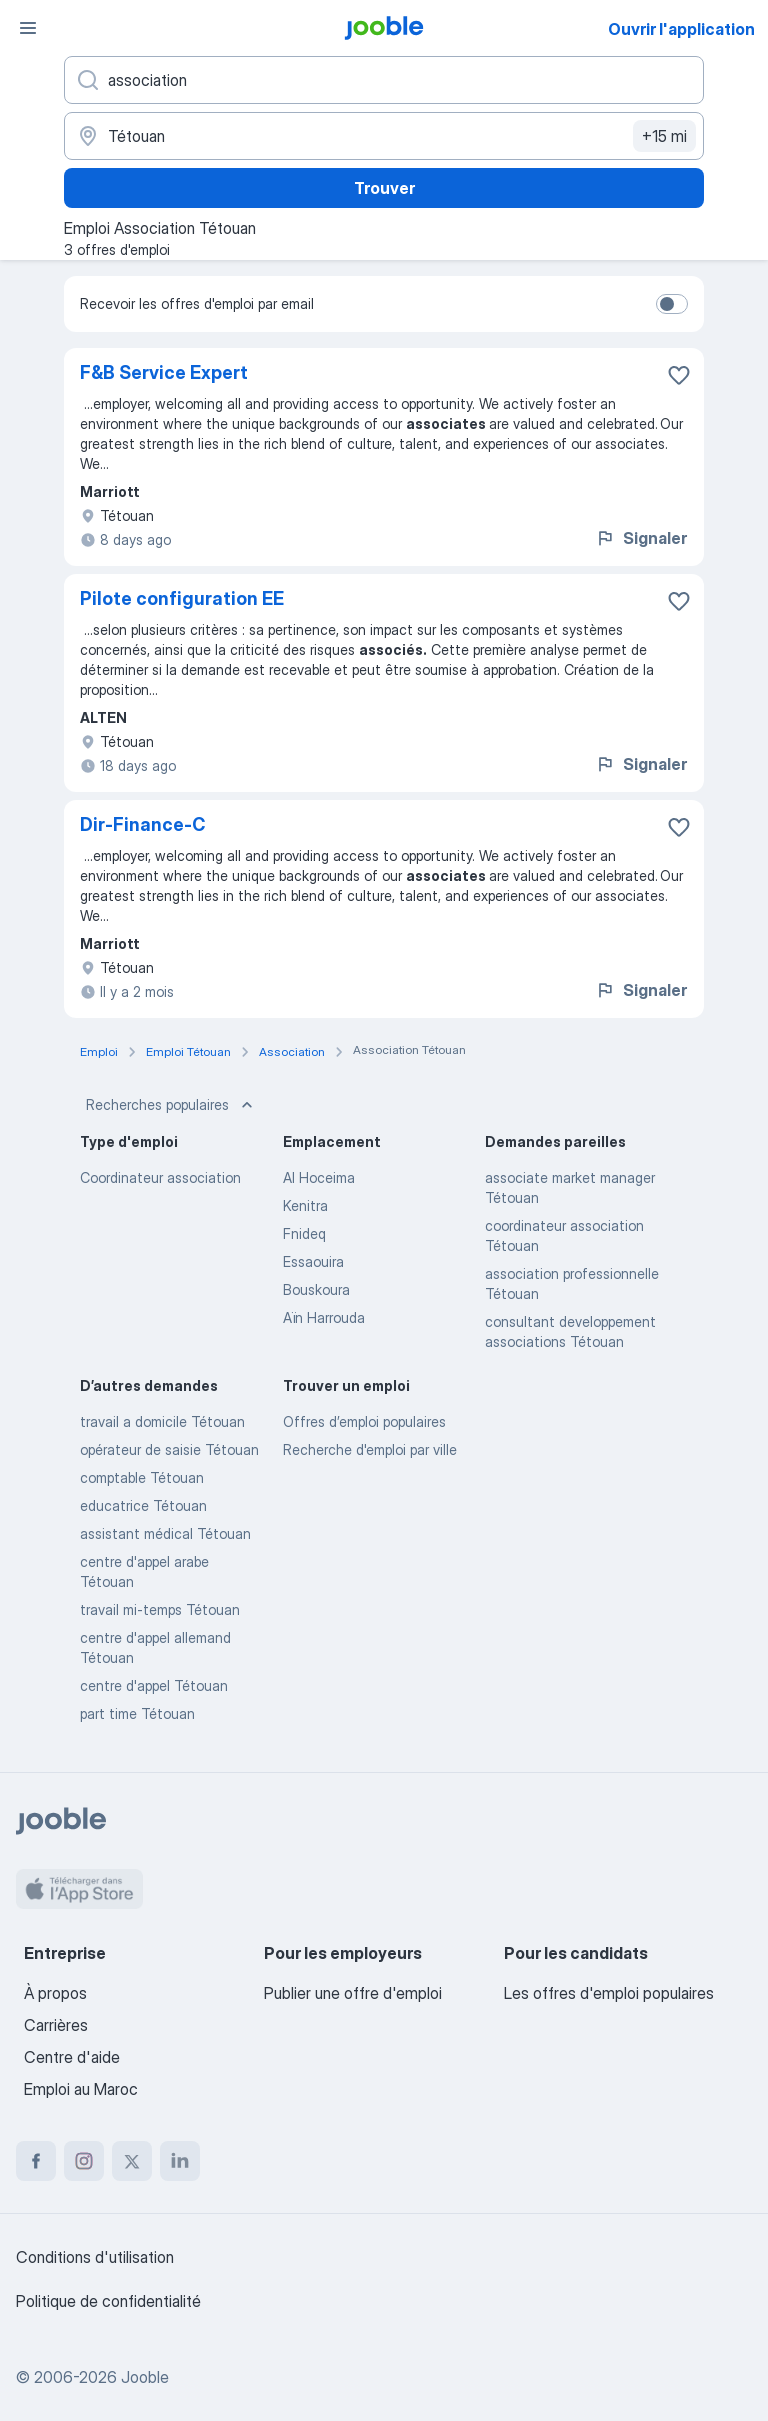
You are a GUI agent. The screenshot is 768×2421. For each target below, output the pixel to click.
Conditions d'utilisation (95, 2257)
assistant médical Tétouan (165, 1533)
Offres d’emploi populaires (364, 1421)
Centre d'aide (72, 2057)
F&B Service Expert (164, 372)
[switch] (672, 304)
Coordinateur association (160, 1177)
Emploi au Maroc (81, 2089)
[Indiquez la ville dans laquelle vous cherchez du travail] (384, 136)
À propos (55, 1993)
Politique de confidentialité (108, 2301)
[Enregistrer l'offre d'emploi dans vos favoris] (679, 375)
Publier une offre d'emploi (353, 1993)
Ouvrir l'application (681, 29)
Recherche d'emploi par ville (370, 1449)
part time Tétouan (137, 1713)
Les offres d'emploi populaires (609, 1993)
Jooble (145, 2377)
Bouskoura (316, 1289)
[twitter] (132, 2161)
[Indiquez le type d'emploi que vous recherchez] (384, 80)
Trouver (384, 188)
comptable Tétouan (142, 1477)
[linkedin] (180, 2161)
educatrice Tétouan (143, 1505)
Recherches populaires (171, 1105)
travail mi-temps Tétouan (160, 1609)
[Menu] (28, 28)
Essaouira (313, 1261)
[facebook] (36, 2161)
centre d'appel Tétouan (154, 1685)
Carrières (56, 2025)
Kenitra (305, 1205)
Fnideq (304, 1233)
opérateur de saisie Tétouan (169, 1449)
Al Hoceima (319, 1177)
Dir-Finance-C (142, 824)
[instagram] (84, 2161)
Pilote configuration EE (182, 598)
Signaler (641, 538)
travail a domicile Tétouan (162, 1421)
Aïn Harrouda (324, 1317)
